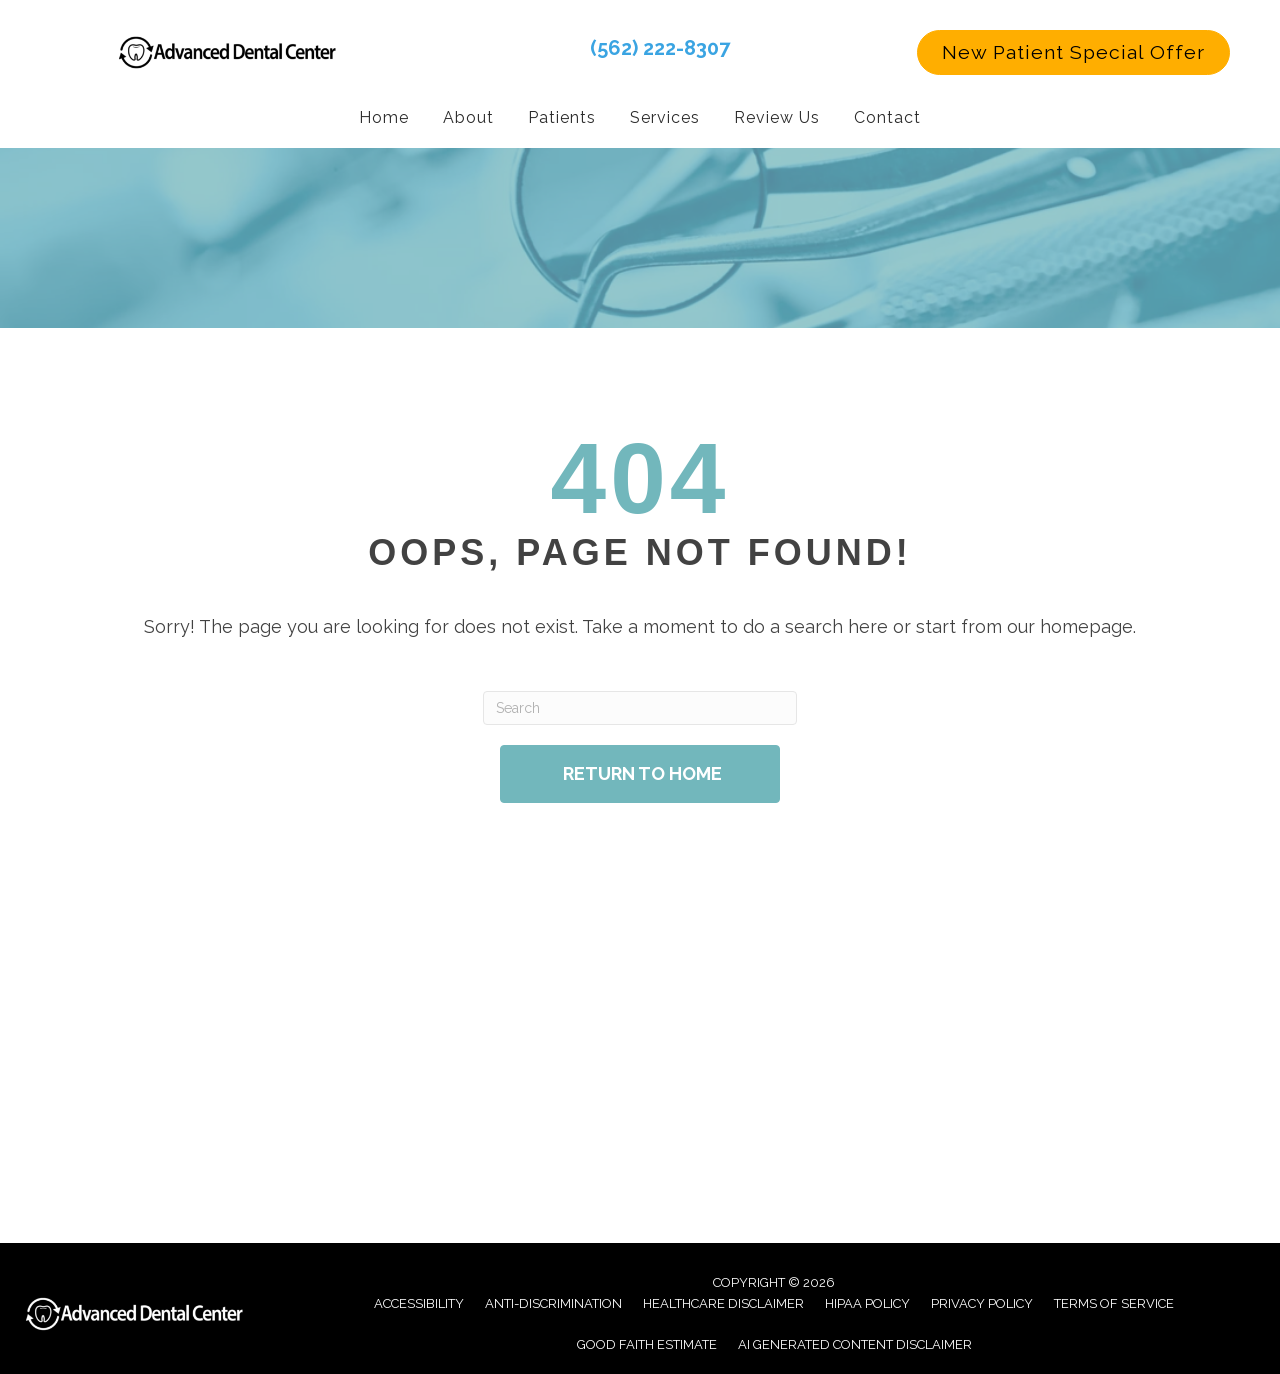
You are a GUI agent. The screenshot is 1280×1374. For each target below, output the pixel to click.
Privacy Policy (982, 1302)
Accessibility (419, 1302)
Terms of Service (1114, 1302)
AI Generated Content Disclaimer (855, 1343)
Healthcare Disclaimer (723, 1302)
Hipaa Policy (867, 1302)
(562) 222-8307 (660, 47)
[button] (1073, 52)
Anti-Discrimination (553, 1302)
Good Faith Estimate (647, 1343)
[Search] (639, 707)
